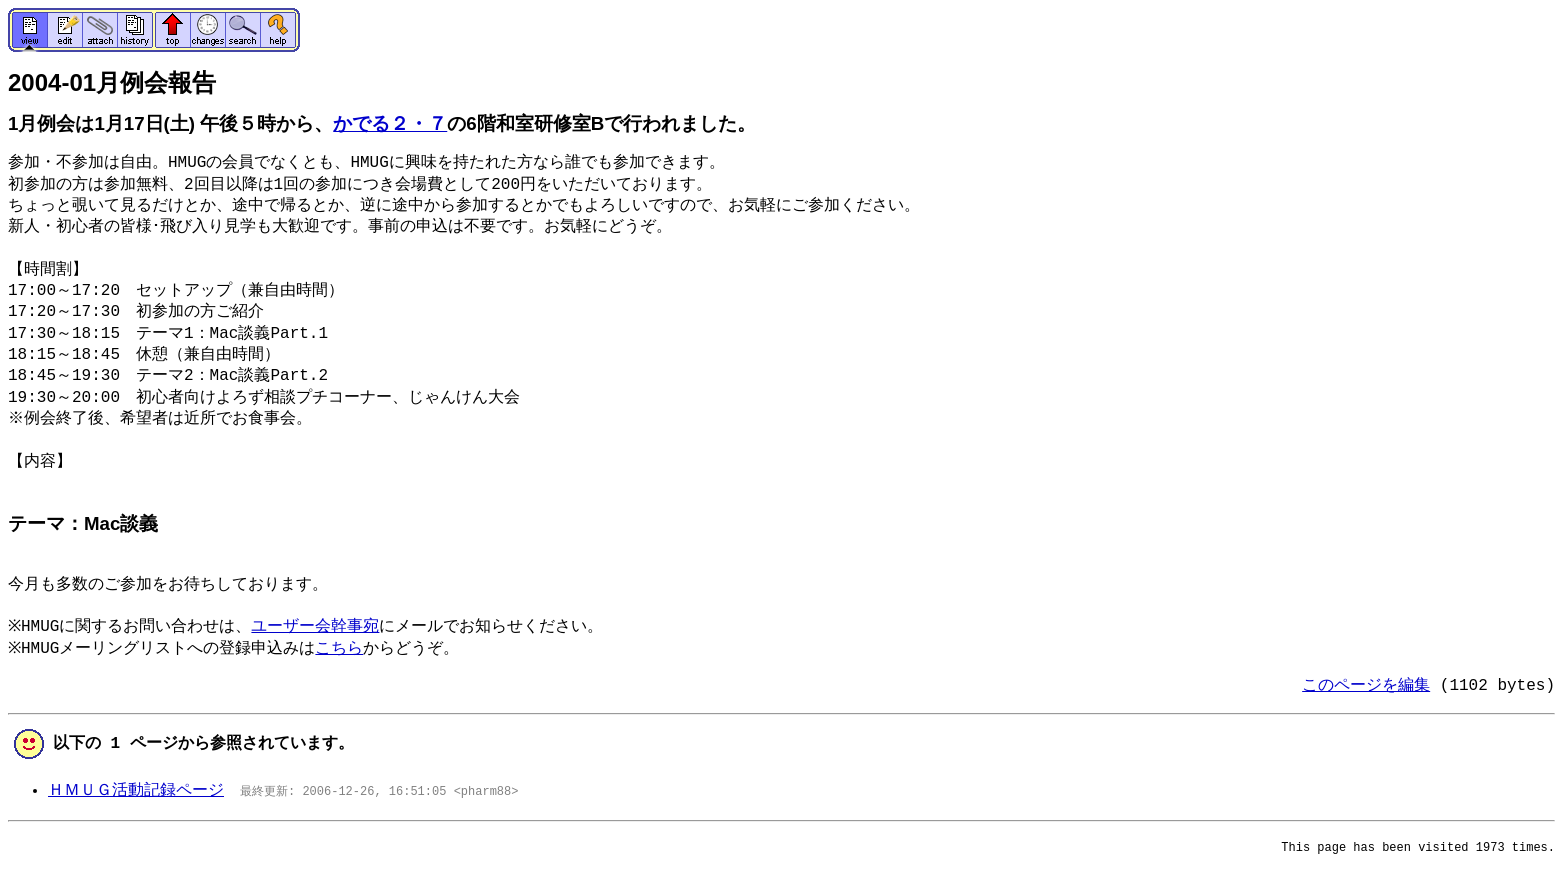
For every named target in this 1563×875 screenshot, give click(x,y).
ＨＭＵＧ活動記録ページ (136, 791)
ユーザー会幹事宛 (322, 627)
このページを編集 (1366, 686)
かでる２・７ (390, 123)
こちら (346, 649)
